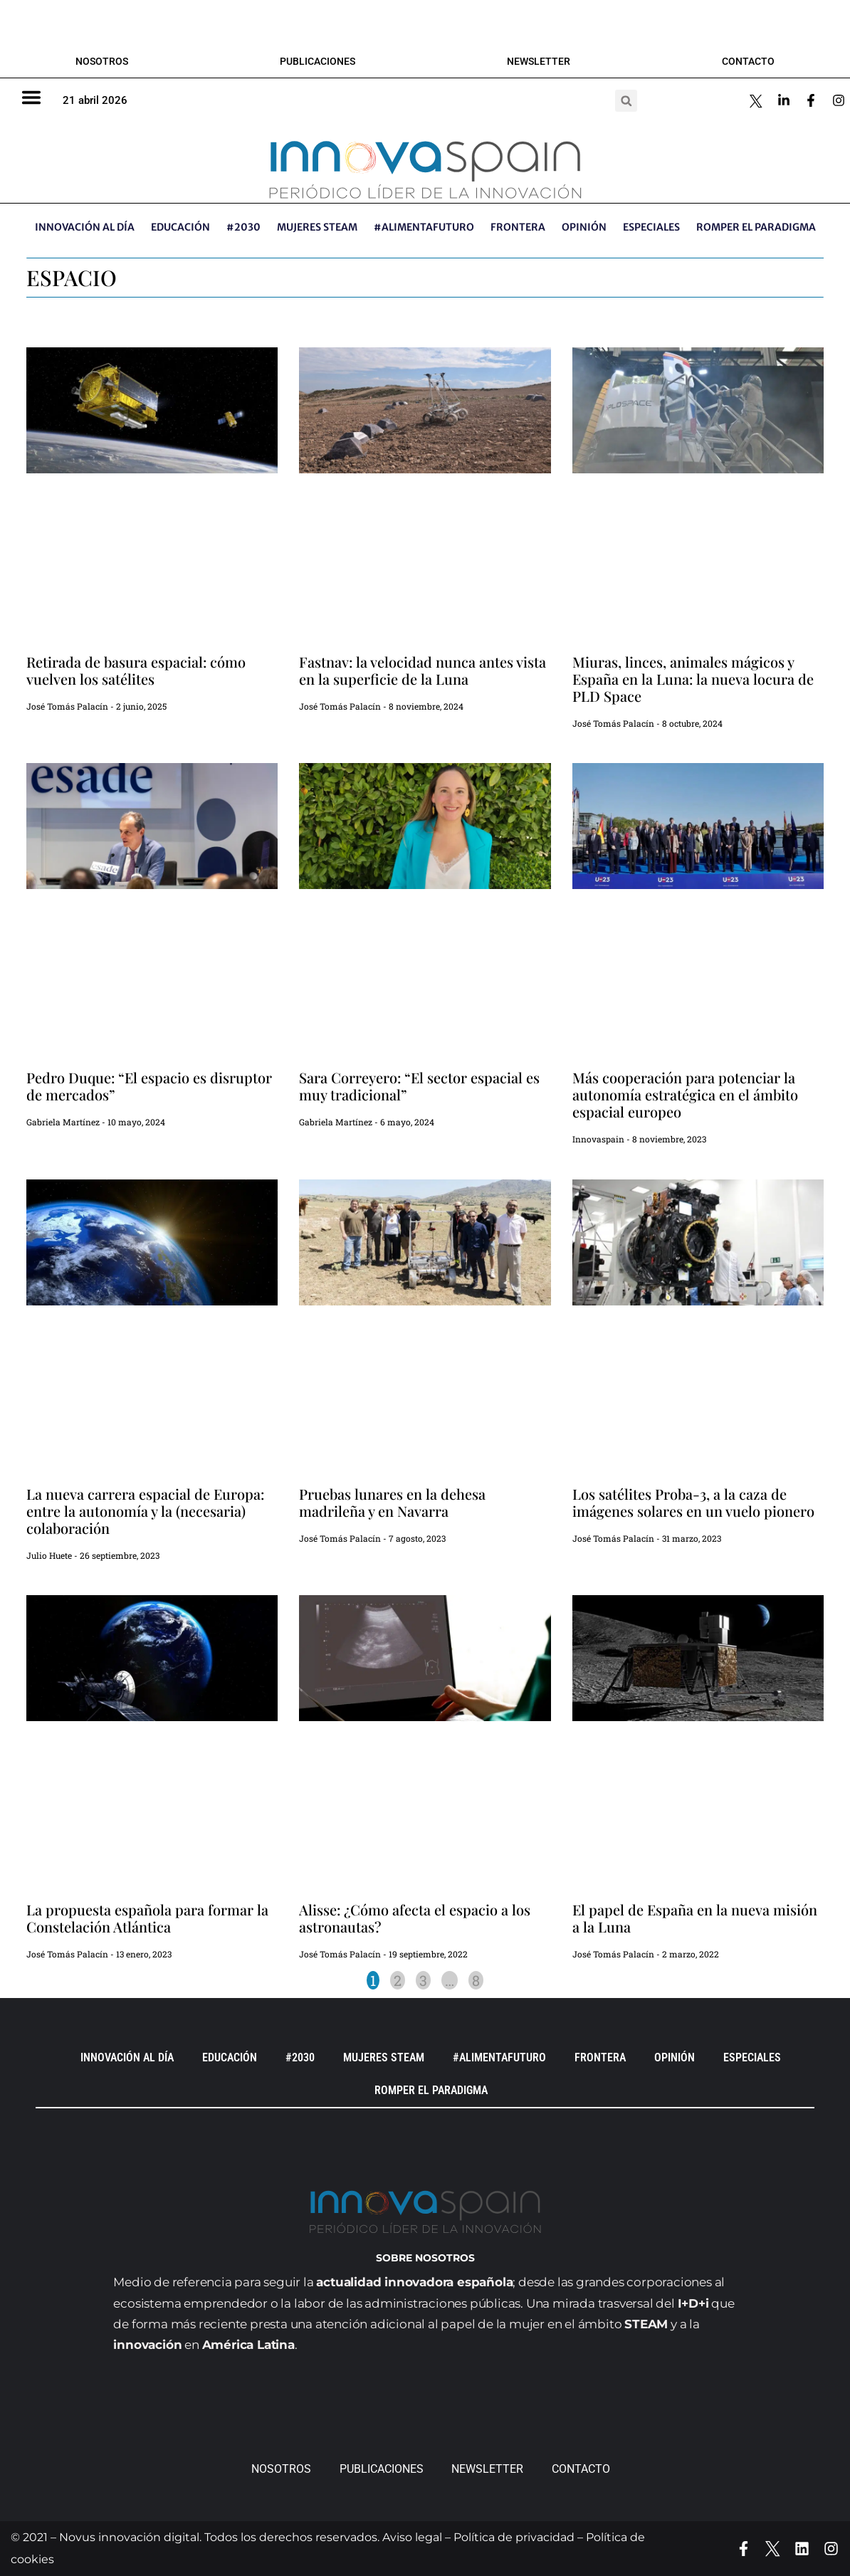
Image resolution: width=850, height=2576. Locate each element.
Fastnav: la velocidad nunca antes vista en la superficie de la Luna (422, 670)
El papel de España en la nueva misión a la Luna (694, 1918)
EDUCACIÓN (180, 227)
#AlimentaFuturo (424, 227)
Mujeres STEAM (317, 227)
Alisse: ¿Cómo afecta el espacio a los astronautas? (414, 1918)
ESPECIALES (651, 227)
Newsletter (538, 61)
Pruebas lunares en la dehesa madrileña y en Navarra (392, 1502)
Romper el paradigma (756, 227)
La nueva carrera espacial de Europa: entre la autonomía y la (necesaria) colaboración (145, 1510)
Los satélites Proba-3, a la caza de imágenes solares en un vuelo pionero (693, 1502)
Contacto (748, 61)
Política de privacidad (513, 2537)
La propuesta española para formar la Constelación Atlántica (147, 1918)
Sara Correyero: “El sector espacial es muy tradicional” (419, 1086)
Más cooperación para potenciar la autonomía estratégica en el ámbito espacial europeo (685, 1094)
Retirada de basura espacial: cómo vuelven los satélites (136, 670)
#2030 (243, 227)
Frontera (517, 227)
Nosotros (101, 61)
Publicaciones (317, 61)
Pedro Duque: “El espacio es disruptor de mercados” (149, 1086)
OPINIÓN (584, 227)
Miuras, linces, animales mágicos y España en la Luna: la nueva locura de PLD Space (693, 678)
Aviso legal (412, 2537)
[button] (626, 101)
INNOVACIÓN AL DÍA (85, 227)
